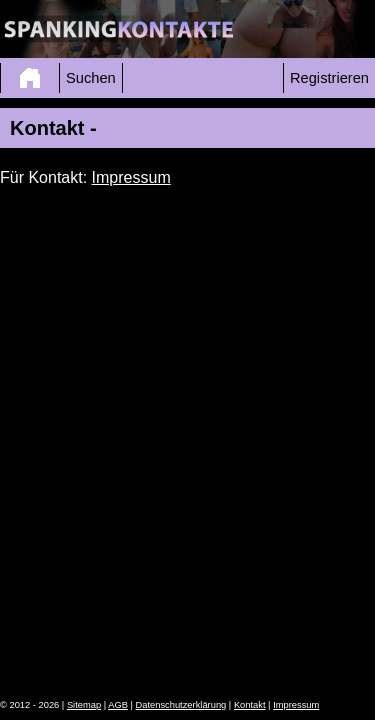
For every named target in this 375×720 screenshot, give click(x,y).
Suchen (91, 78)
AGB (118, 705)
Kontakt (250, 705)
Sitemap (84, 705)
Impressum (131, 177)
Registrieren (329, 78)
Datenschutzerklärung (181, 705)
